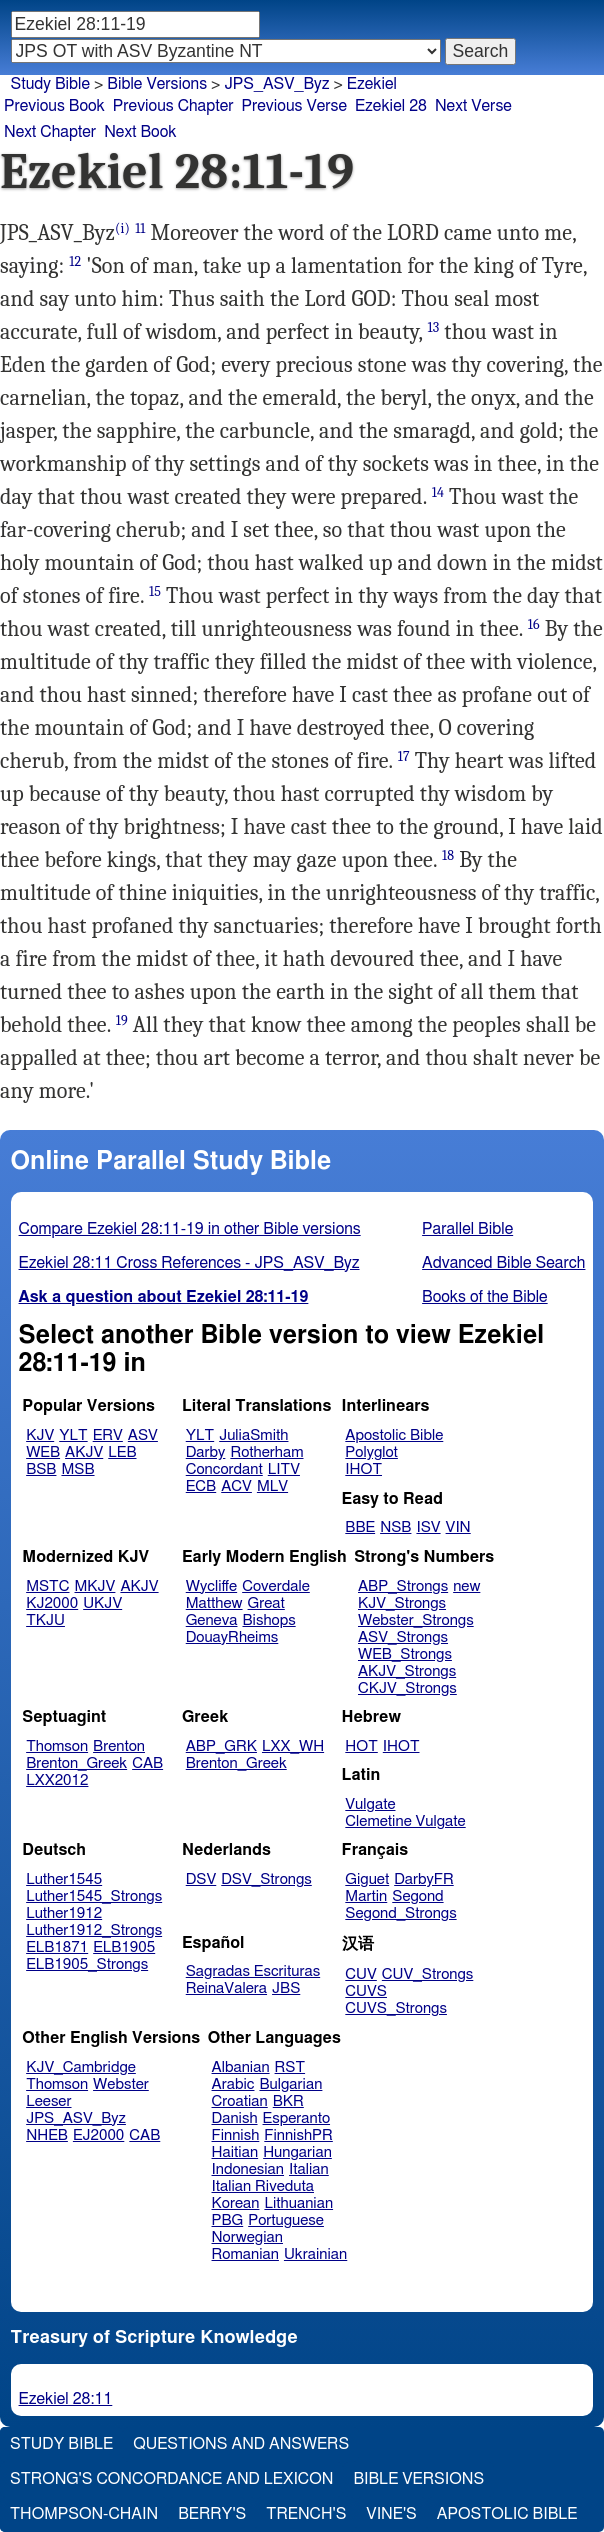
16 (534, 624)
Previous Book (54, 106)
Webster (121, 2084)
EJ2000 (98, 2135)
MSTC (47, 1586)
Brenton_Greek (76, 1763)
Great (266, 1603)
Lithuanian (298, 2203)
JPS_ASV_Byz (276, 84)
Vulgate (370, 1804)
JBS (286, 1988)
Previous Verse (294, 106)
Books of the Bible (485, 1297)
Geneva (212, 1620)
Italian (309, 2169)
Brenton (119, 1746)
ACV (236, 1486)
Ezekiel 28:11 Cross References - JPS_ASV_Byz (189, 1263)
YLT (73, 1435)
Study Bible (50, 84)
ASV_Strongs (403, 1637)
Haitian (235, 2152)
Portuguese (286, 2220)
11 (140, 228)
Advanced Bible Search (503, 1263)
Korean (236, 2203)
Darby (206, 1452)
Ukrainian (315, 2254)
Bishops (268, 1620)
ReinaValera (226, 1988)
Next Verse (473, 106)
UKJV (102, 1603)
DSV (201, 1879)
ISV (428, 1527)
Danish (235, 2118)
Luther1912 (64, 1913)
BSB (41, 1469)
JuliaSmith (253, 1435)
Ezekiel (372, 84)
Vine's (391, 2514)
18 (448, 855)
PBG (228, 2220)
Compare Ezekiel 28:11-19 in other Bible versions (190, 1229)
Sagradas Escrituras (253, 1971)
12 (75, 261)
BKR (288, 2101)
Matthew (214, 1603)
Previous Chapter (173, 106)
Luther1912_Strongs (94, 1930)
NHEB (47, 2135)
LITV (284, 1469)
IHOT (363, 1469)
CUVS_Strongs (396, 2008)
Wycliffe (211, 1586)
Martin (366, 1896)
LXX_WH (293, 1746)
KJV (40, 1435)
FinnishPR (298, 2135)
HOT (361, 1746)
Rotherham (266, 1452)
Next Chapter (50, 132)
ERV (108, 1435)
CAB (147, 1763)
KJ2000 (52, 1603)
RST (290, 2067)
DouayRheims (232, 1637)
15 (155, 591)
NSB (395, 1527)
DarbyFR (424, 1879)
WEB (43, 1452)
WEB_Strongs (405, 1654)
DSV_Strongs (266, 1879)
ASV (143, 1435)
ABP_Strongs (403, 1586)
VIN (458, 1527)
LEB (122, 1452)
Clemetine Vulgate (405, 1821)
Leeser (48, 2101)
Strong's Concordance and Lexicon (171, 2479)
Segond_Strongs (400, 1913)
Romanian (245, 2254)
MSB (77, 1469)
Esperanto (297, 2118)
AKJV (84, 1452)
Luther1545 (64, 1879)
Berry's (212, 2514)
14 (438, 492)
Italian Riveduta (263, 2186)
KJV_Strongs (402, 1603)
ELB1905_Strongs (87, 1964)
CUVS (366, 1991)
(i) (122, 228)
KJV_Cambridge (81, 2067)
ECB (201, 1486)
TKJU (45, 1620)
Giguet (367, 1879)
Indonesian (248, 2169)
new (466, 1586)
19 (122, 1020)
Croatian (240, 2101)
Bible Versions (157, 84)
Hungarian (297, 2152)
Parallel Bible (467, 1229)
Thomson (57, 1746)
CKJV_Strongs (407, 1688)
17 (404, 756)
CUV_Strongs (427, 1974)
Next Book (140, 132)
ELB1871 (57, 1947)
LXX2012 (57, 1780)
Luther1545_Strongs (94, 1896)
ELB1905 (124, 1947)
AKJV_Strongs (407, 1671)
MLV (272, 1486)
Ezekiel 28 (391, 106)
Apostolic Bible (507, 2514)
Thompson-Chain (84, 2514)
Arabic (233, 2084)
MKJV (95, 1586)
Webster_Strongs (416, 1620)
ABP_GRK (221, 1746)
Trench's (306, 2514)
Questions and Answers (241, 2444)
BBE (360, 1527)
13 (433, 327)
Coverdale (276, 1586)
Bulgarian (290, 2084)
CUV (361, 1974)
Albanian (241, 2067)
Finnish (236, 2135)
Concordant (224, 1469)
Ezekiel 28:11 (66, 2399)
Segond (417, 1896)
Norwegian (247, 2237)
